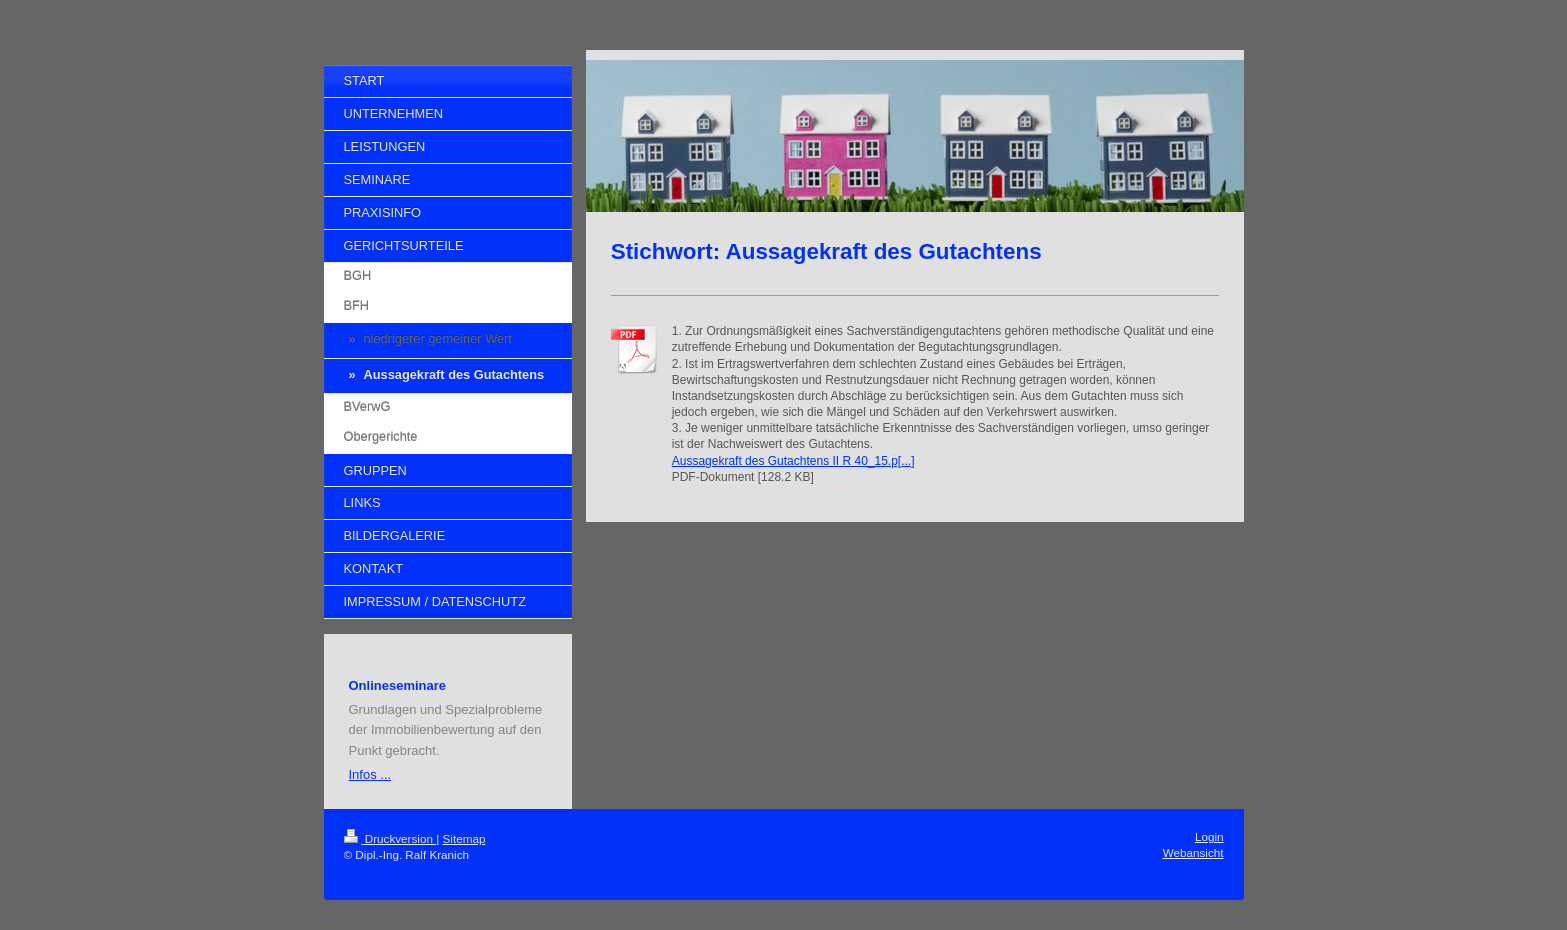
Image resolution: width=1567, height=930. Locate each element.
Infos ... (370, 774)
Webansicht (1193, 852)
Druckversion (390, 838)
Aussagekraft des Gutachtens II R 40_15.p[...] (793, 461)
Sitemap (464, 838)
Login (1209, 836)
